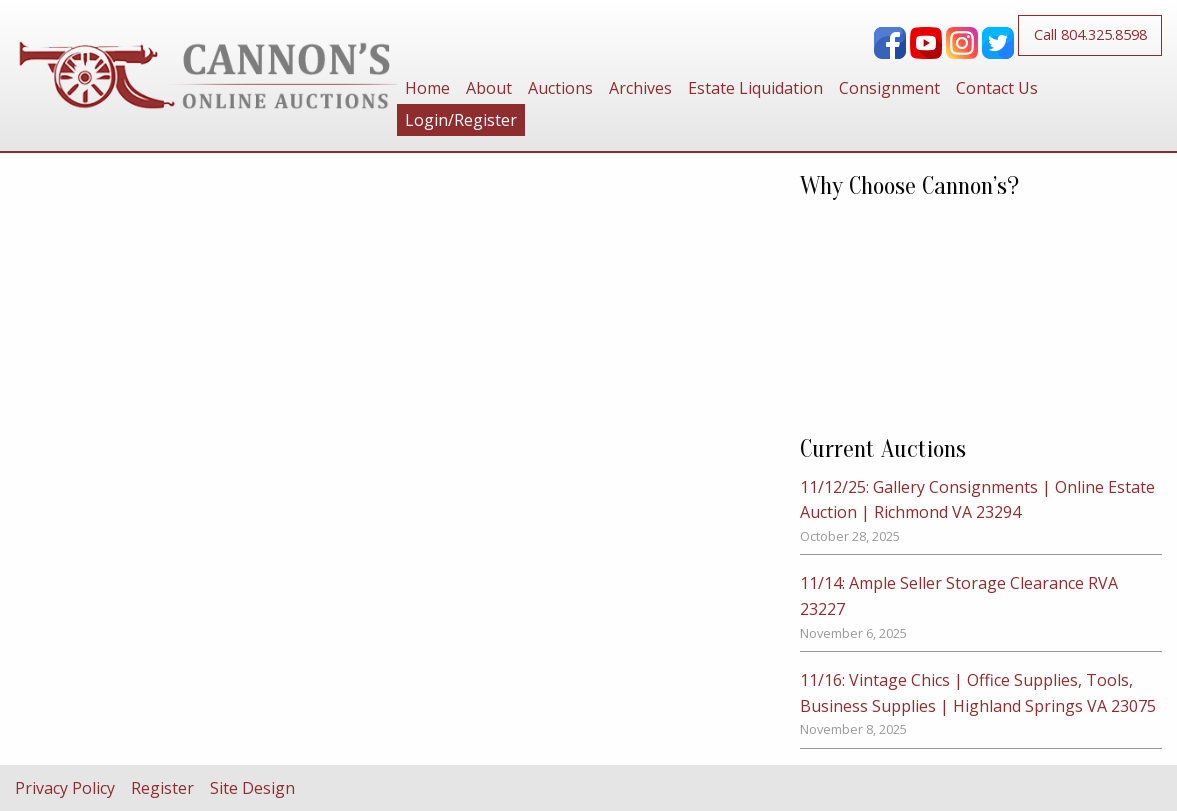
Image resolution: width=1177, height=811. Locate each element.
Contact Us (997, 88)
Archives (640, 88)
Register (162, 788)
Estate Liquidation (755, 88)
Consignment (889, 88)
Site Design (252, 788)
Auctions (560, 88)
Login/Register (461, 120)
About (489, 88)
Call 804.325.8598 (1090, 34)
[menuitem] (427, 88)
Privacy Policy (65, 788)
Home (427, 88)
